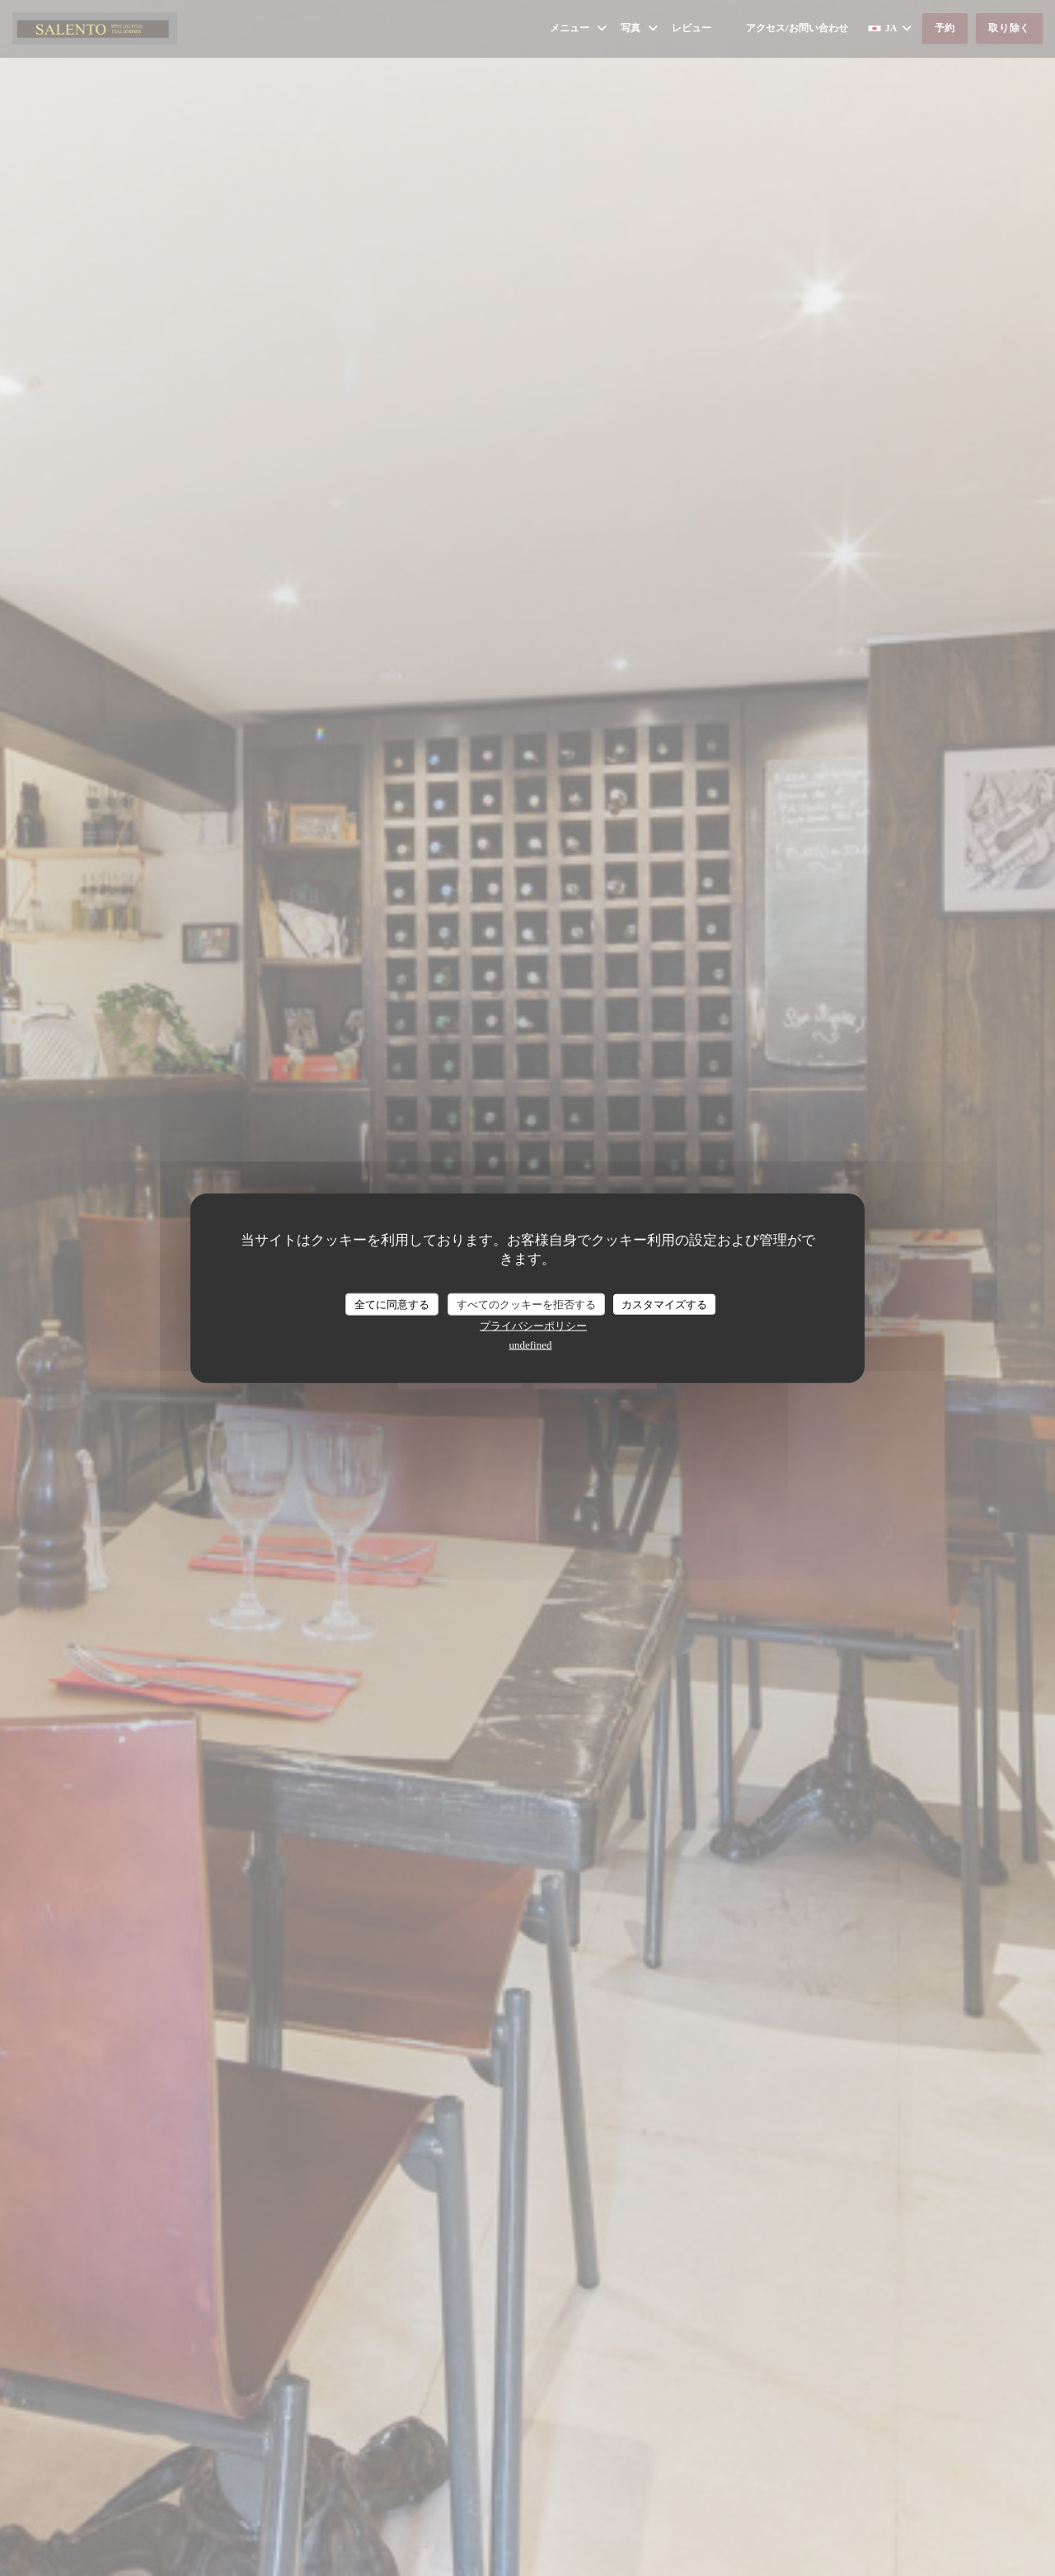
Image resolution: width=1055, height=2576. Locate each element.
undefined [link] (530, 1345)
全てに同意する (391, 1303)
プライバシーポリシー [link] (533, 1326)
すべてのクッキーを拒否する (526, 1303)
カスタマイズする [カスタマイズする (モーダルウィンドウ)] (664, 1303)
